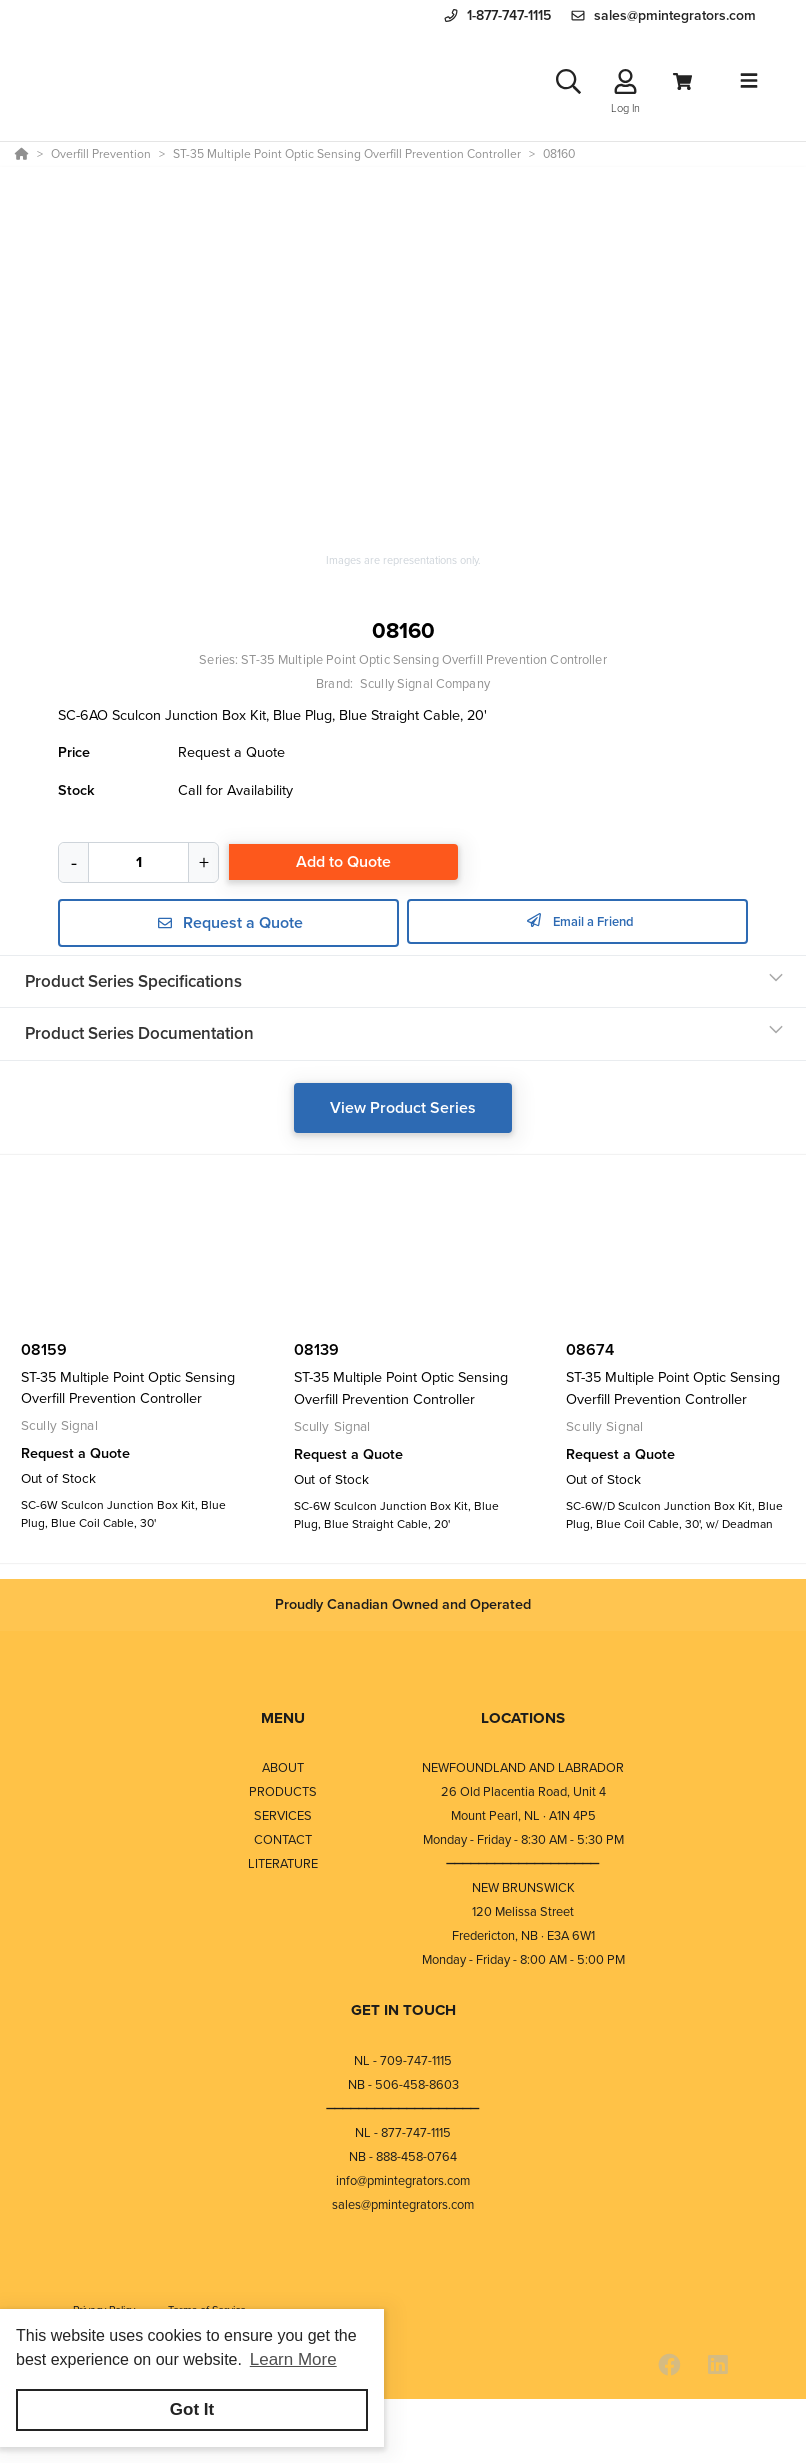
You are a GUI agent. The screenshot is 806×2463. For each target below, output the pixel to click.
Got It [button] (192, 2409)
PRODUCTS (283, 1791)
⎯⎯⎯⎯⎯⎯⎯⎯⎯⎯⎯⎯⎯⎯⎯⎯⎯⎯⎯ (523, 1863)
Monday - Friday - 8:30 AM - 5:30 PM (523, 1839)
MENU (283, 1718)
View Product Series (403, 1107)
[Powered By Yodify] (403, 2435)
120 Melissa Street (523, 1911)
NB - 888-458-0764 (403, 2156)
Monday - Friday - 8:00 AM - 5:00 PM (523, 1959)
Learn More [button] (293, 2359)
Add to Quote (343, 861)
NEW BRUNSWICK (523, 1887)
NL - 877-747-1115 (403, 2132)
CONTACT (283, 1839)
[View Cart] (682, 81)
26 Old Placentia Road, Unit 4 (523, 1791)
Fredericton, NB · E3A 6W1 (523, 1935)
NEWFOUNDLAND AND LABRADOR (523, 1767)
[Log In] (625, 81)
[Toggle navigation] (749, 81)
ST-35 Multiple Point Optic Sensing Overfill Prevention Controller (423, 659)
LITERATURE (283, 1863)
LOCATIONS (523, 1718)
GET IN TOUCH (403, 2010)
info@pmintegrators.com (403, 2180)
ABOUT (283, 1767)
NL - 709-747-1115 (403, 2060)
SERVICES (283, 1815)
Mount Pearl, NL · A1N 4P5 (523, 1815)
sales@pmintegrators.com (403, 2204)
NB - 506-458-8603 (403, 2084)
